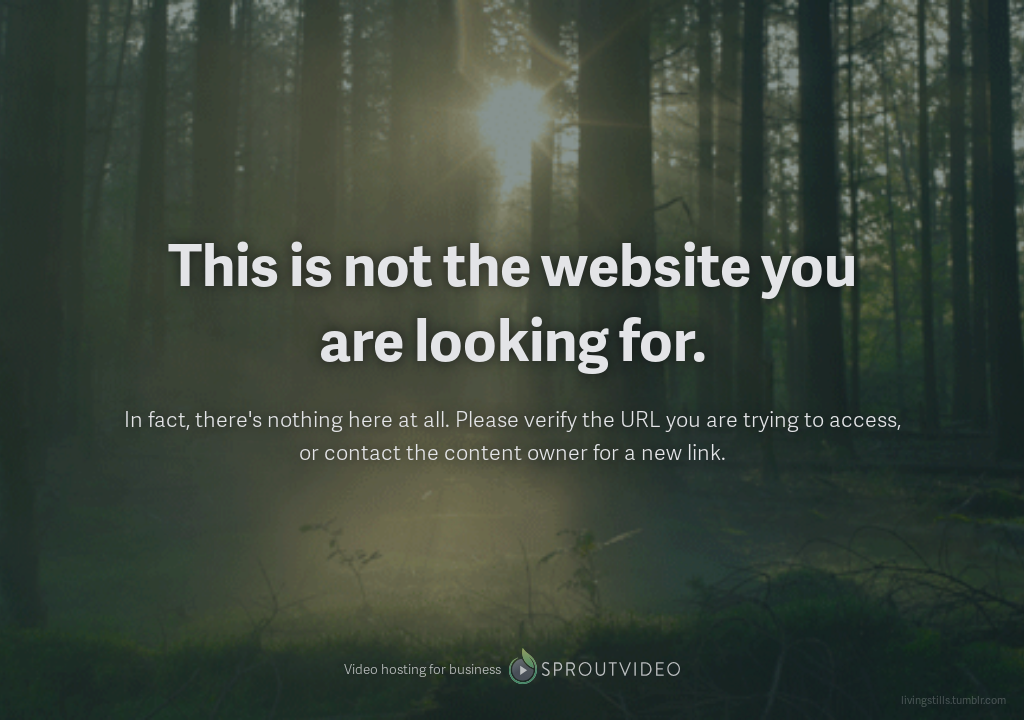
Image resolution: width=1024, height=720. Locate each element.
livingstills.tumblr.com (953, 699)
